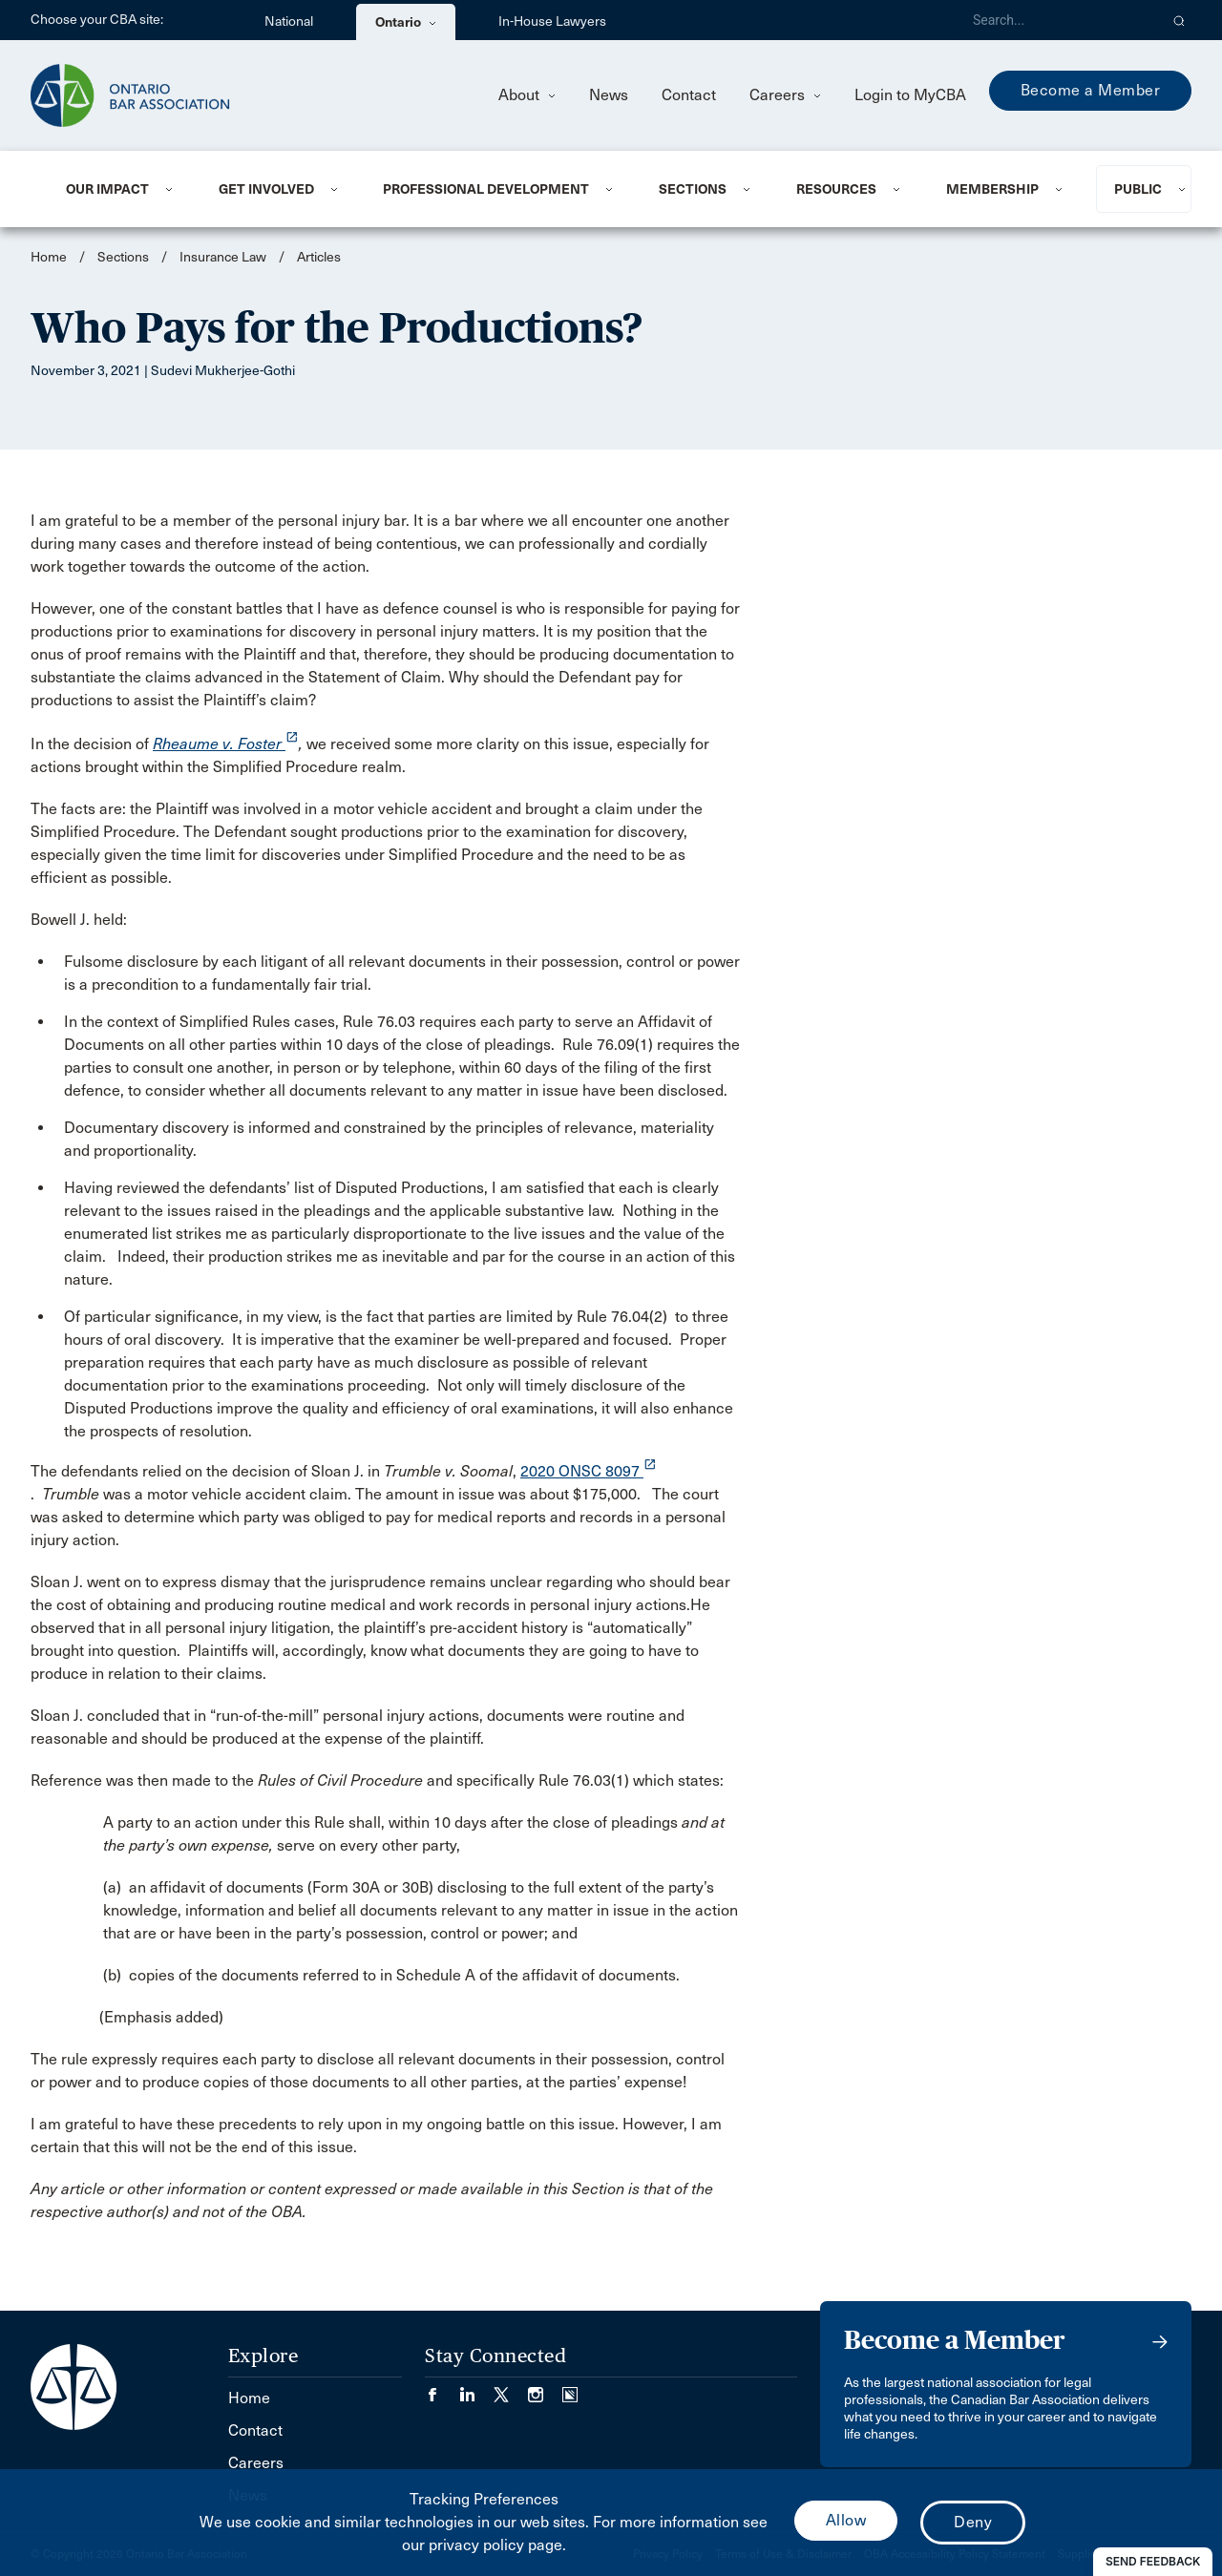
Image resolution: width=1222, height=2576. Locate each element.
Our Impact (107, 189)
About (527, 95)
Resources (836, 189)
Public (1138, 189)
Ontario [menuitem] (405, 22)
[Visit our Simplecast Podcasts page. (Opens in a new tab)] (570, 2389)
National (288, 21)
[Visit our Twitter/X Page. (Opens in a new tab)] (511, 2389)
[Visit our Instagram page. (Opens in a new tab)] (545, 2389)
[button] (1179, 20)
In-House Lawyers (552, 21)
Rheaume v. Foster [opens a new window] (226, 744)
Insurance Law (222, 257)
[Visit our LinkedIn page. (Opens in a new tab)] (476, 2389)
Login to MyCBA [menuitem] (910, 95)
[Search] (1058, 20)
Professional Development (486, 189)
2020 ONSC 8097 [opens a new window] (588, 1471)
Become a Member (1091, 90)
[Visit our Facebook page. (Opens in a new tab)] (442, 2389)
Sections (693, 189)
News (608, 95)
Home (49, 257)
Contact (689, 95)
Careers (785, 95)
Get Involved (266, 189)
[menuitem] (118, 189)
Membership (992, 189)
